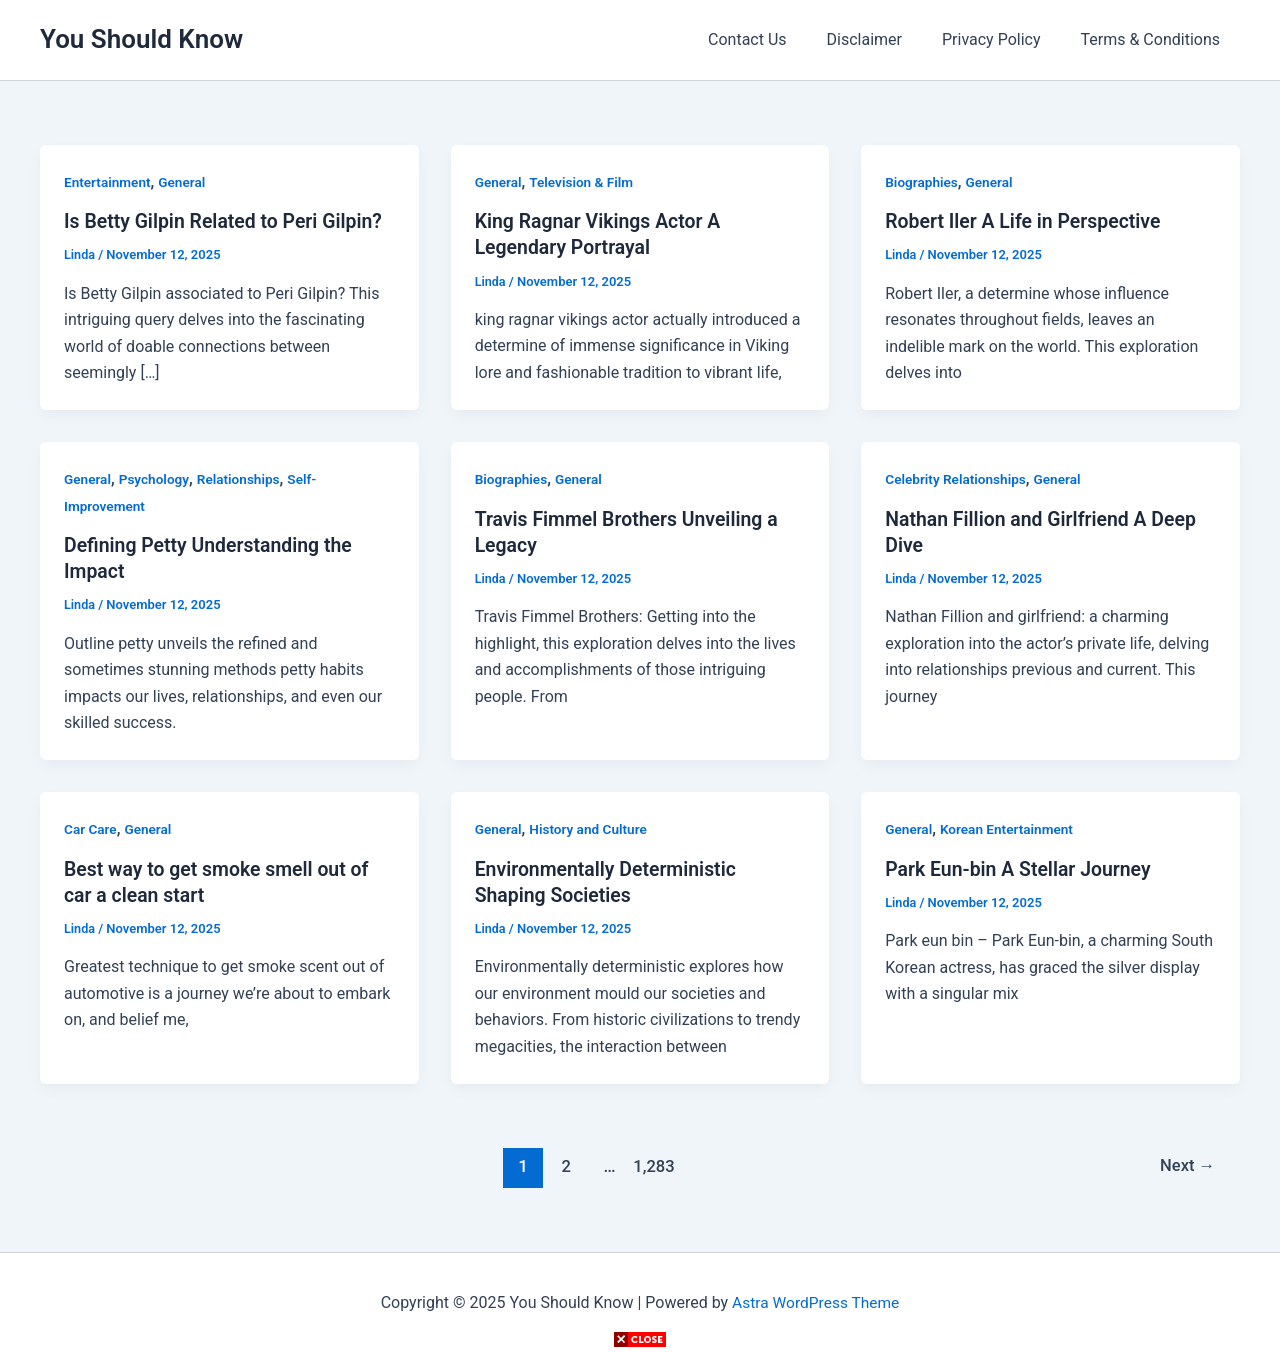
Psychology (156, 479)
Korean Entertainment (1009, 829)
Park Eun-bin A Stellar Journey (1021, 868)
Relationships (242, 479)
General (185, 182)
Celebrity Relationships (957, 479)
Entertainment (108, 182)
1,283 (652, 1165)
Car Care (91, 829)
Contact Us (775, 39)
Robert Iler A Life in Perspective (1027, 221)
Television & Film (584, 182)
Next (1186, 1165)
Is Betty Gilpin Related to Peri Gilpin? (228, 221)
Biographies (922, 182)
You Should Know (141, 39)
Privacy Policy (1003, 39)
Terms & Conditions (1155, 39)
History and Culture (591, 829)
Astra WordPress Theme (815, 1301)
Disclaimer (884, 39)
